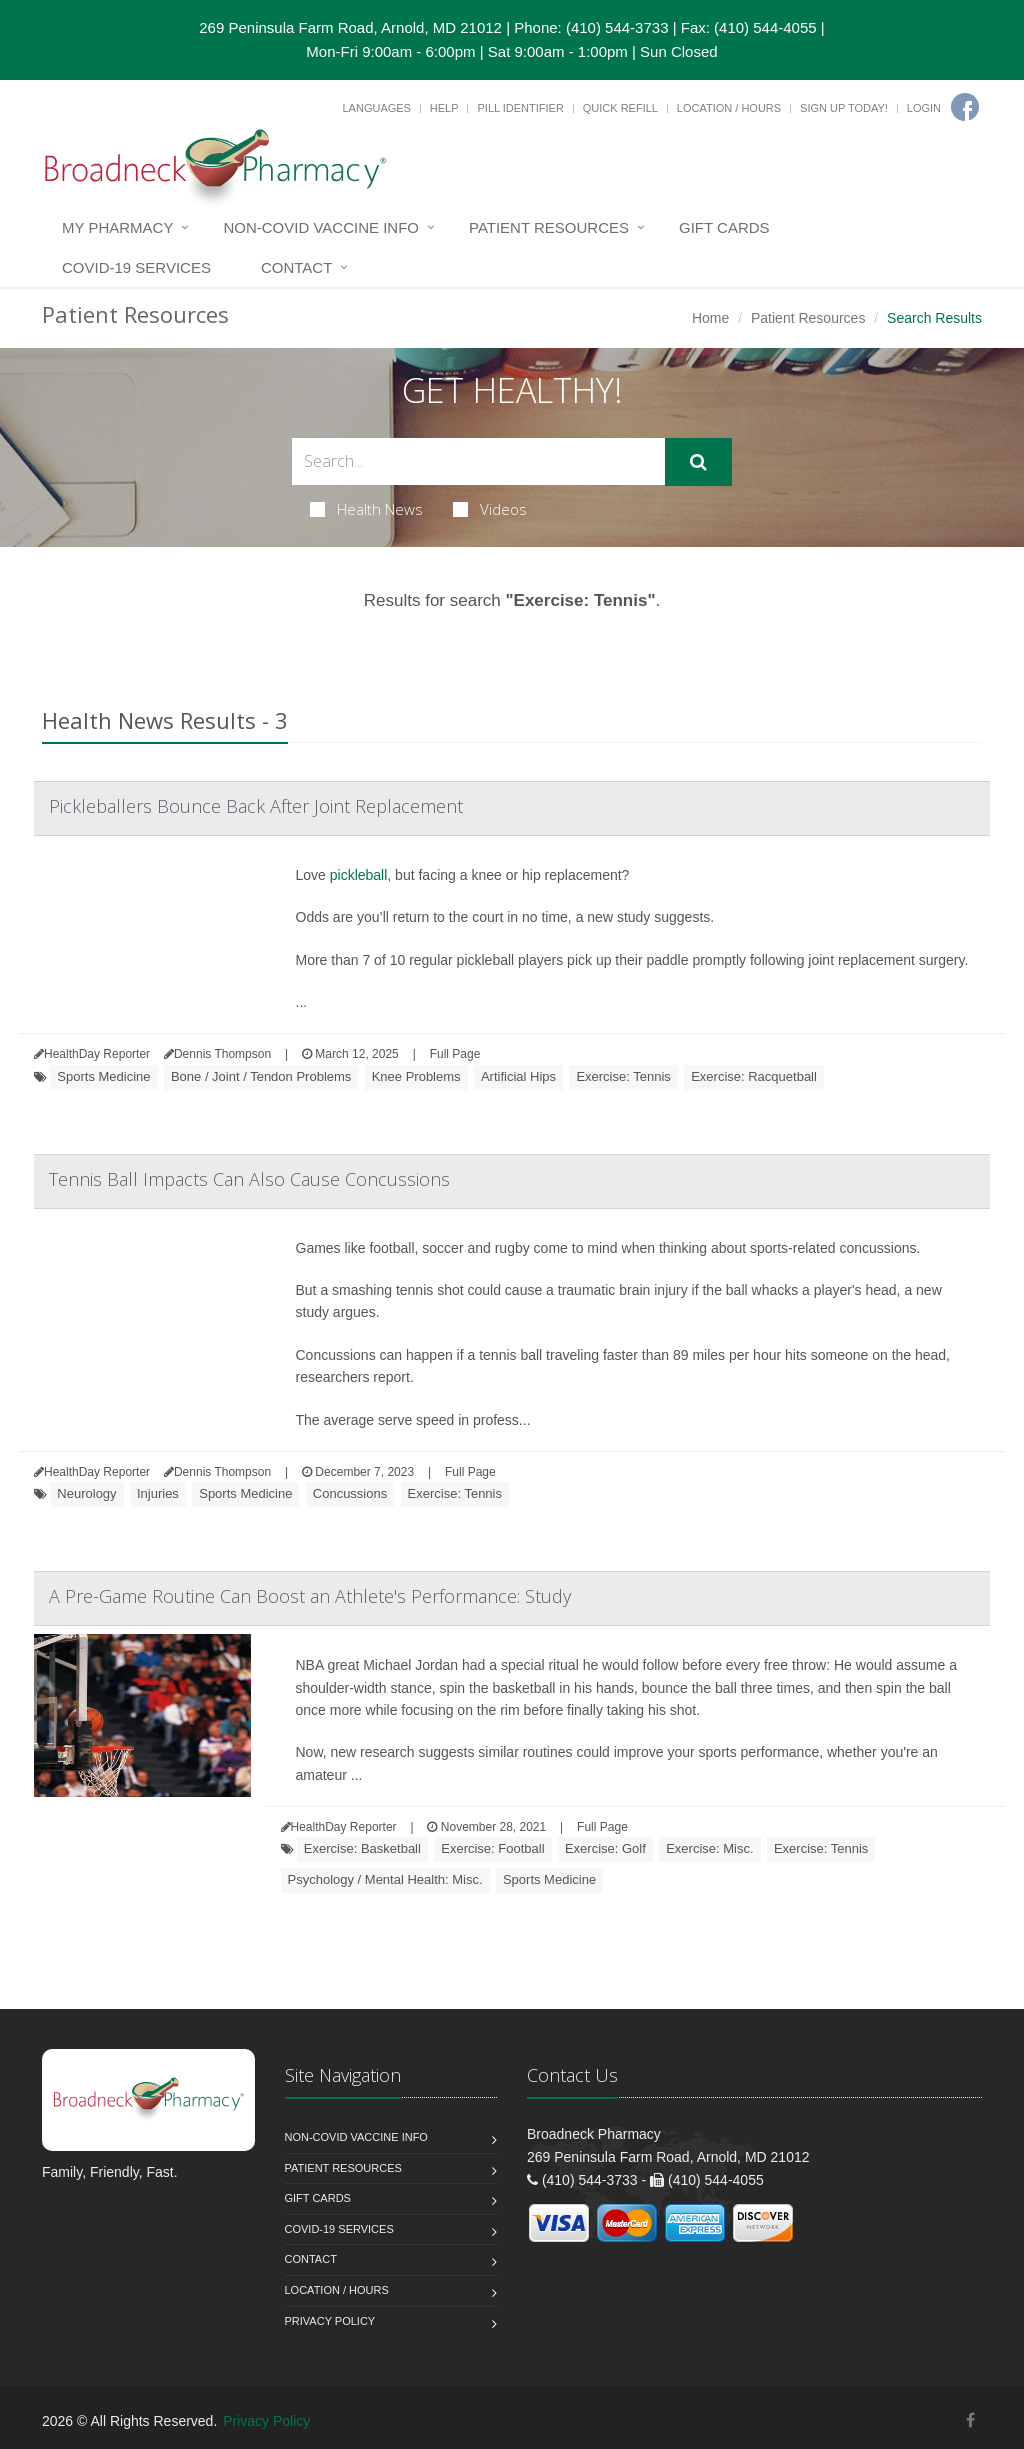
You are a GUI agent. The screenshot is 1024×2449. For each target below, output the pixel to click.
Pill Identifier (520, 108)
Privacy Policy (330, 2321)
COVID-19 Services (136, 267)
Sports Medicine (103, 1076)
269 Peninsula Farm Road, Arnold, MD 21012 (350, 27)
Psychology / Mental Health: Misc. (385, 1879)
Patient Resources (549, 227)
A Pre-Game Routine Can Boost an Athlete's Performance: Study (310, 1596)
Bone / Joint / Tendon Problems (261, 1076)
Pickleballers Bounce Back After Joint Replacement (256, 806)
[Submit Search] (698, 462)
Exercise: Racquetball (754, 1076)
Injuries (158, 1493)
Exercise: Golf (605, 1848)
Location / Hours (729, 108)
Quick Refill (620, 108)
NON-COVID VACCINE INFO (321, 227)
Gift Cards (724, 227)
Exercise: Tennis (623, 1076)
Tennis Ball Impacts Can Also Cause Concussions (249, 1179)
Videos (490, 509)
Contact (296, 267)
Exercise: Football (492, 1848)
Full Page (455, 1054)
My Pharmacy (117, 227)
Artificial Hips (518, 1076)
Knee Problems (416, 1076)
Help (444, 108)
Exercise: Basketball (362, 1848)
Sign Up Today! (844, 108)
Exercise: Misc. (709, 1848)
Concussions (350, 1493)
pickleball (359, 875)
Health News (366, 509)
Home (710, 318)
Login (924, 108)
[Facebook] (965, 107)
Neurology (86, 1493)
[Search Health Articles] (478, 461)
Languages (376, 108)
